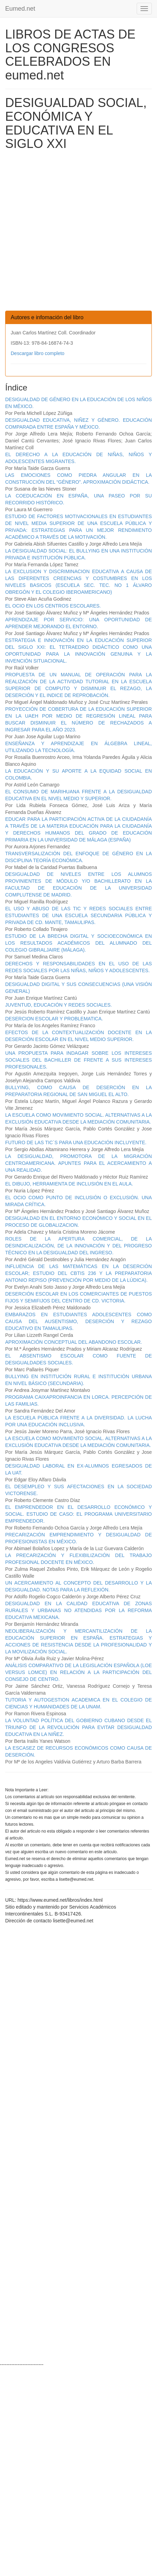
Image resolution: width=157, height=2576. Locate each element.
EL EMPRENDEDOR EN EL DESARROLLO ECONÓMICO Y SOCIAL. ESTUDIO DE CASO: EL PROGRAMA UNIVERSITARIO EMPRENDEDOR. (78, 1514)
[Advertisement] (78, 232)
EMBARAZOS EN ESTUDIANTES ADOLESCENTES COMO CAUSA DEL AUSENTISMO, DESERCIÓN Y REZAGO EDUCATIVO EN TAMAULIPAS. (78, 1321)
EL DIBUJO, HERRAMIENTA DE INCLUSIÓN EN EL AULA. (69, 1184)
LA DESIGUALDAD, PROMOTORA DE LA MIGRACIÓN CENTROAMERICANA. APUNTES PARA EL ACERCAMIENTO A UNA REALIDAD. (78, 1163)
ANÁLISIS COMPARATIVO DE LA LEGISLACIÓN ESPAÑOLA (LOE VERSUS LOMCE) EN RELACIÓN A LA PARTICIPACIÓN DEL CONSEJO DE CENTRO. (78, 1672)
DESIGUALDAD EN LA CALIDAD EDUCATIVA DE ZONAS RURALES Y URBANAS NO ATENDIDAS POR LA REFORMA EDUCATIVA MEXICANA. (78, 1610)
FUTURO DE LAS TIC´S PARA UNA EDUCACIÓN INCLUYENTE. (75, 1142)
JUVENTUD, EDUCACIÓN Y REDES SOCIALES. (58, 1005)
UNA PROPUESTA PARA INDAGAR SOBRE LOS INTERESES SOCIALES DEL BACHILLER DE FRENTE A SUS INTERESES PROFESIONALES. (78, 1060)
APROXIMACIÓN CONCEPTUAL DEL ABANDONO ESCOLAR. (73, 1342)
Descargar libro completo (38, 353)
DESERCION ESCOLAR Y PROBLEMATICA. (54, 1018)
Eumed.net (20, 8)
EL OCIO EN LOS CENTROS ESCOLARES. (53, 606)
